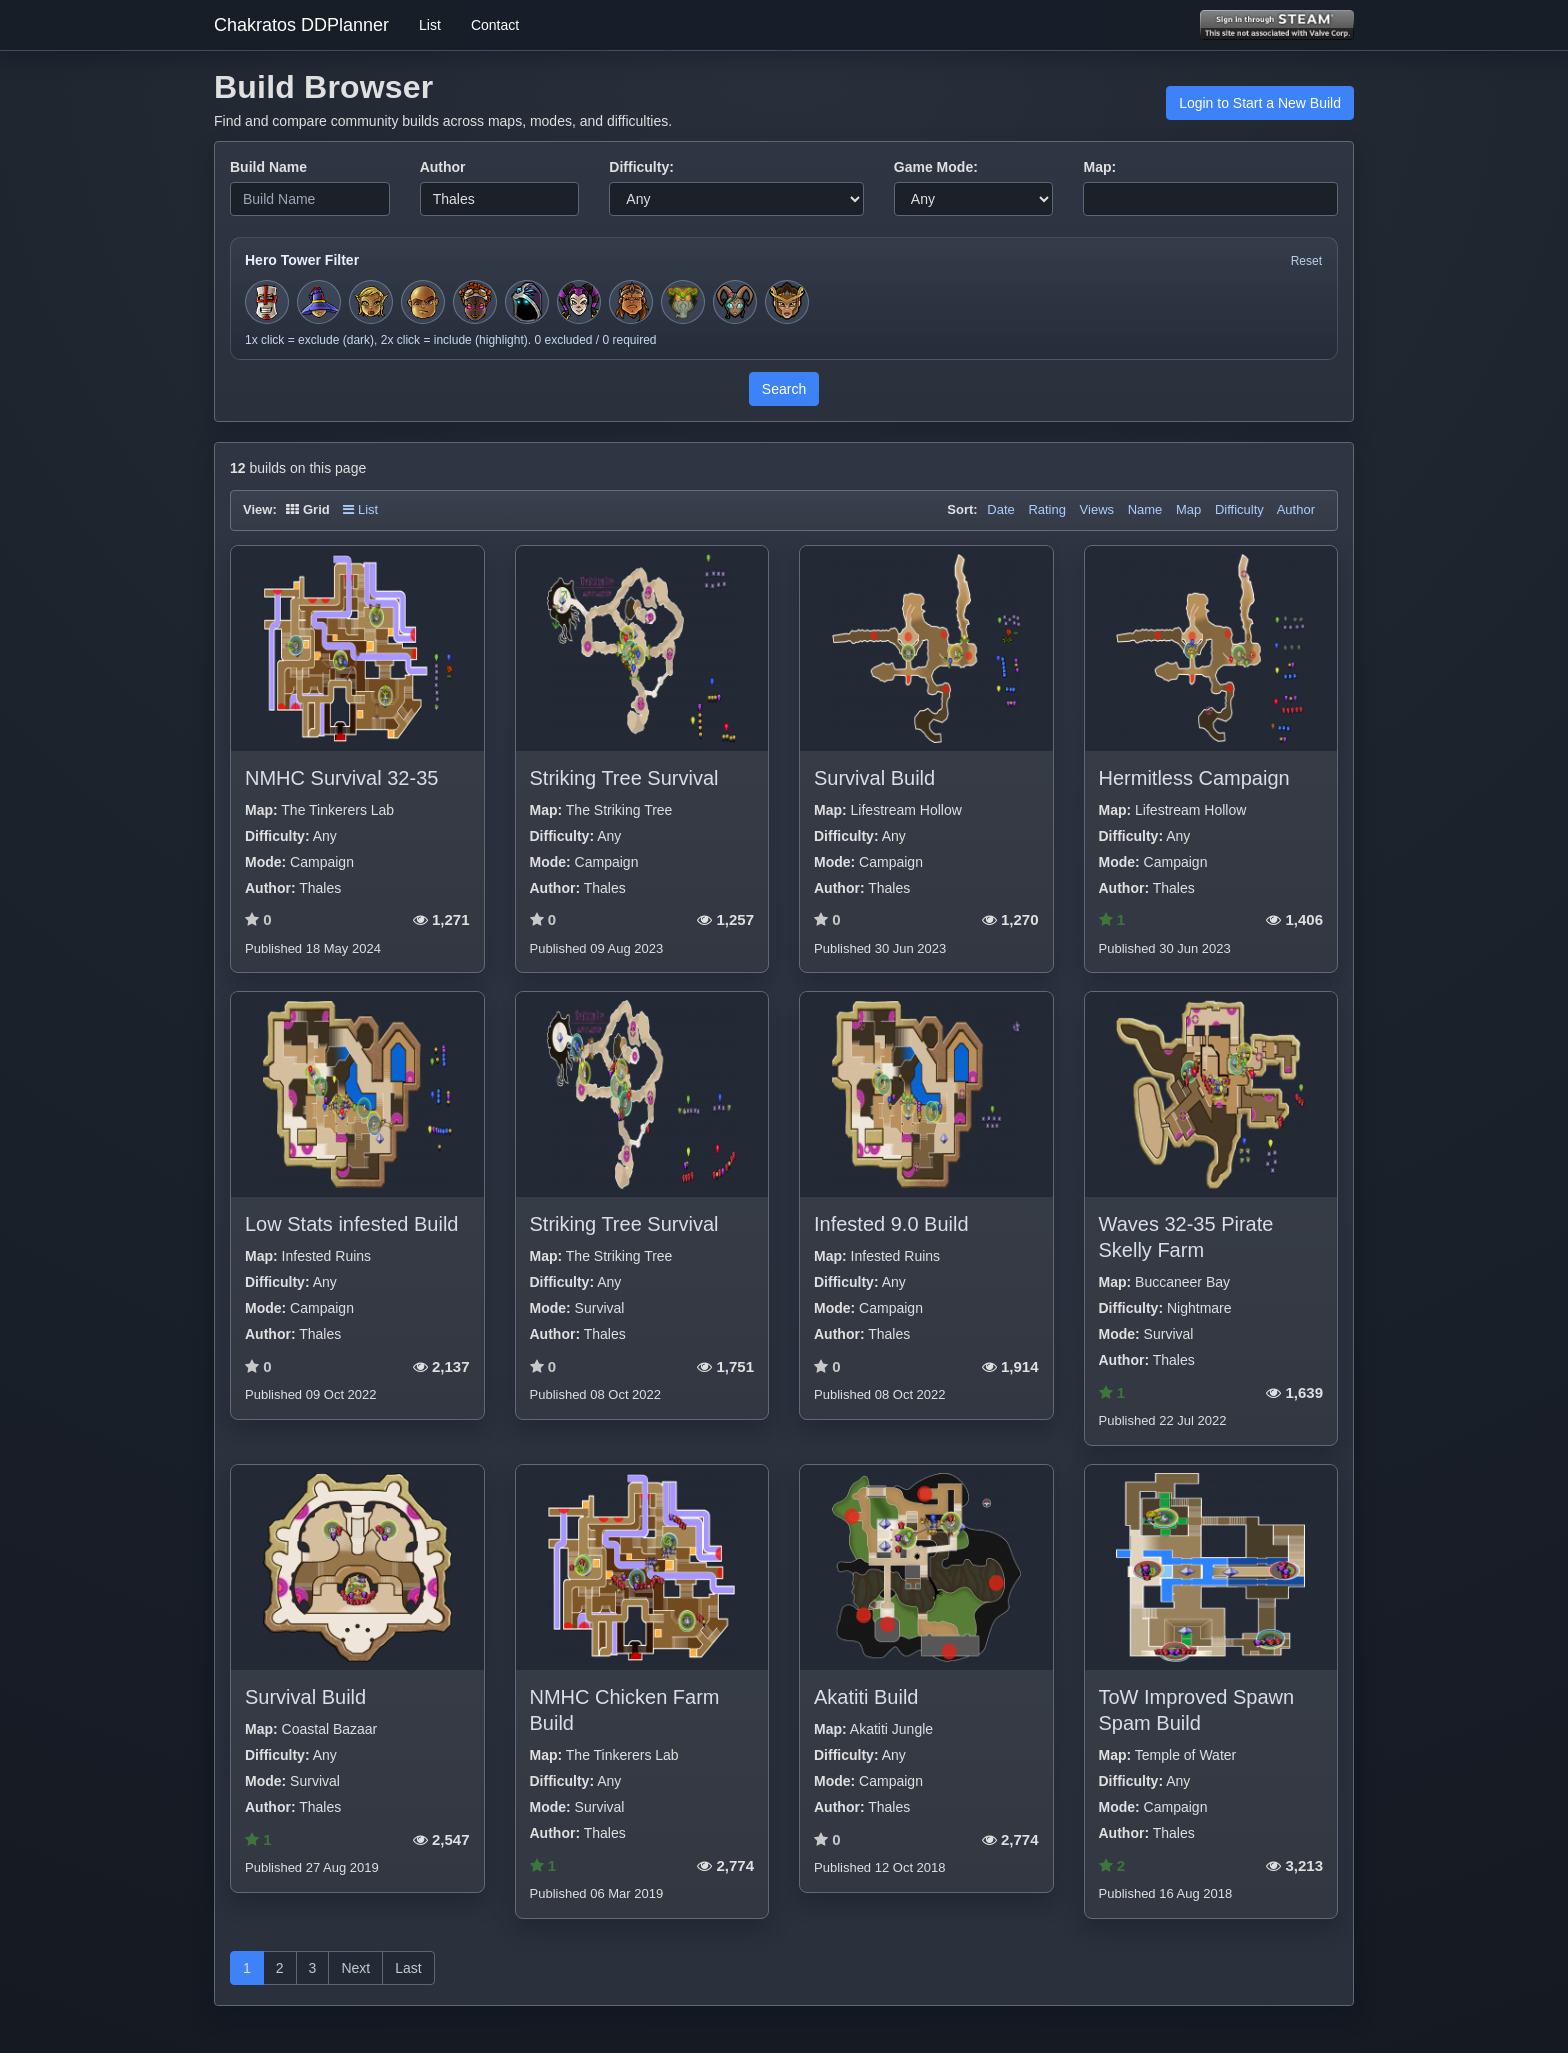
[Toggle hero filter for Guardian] (787, 302)
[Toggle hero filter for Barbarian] (631, 302)
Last (408, 1968)
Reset (1306, 261)
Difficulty (1239, 509)
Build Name (268, 167)
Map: (1099, 167)
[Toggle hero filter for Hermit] (683, 302)
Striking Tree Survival (624, 778)
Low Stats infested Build (351, 1224)
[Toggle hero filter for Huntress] (371, 302)
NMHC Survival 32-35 (341, 778)
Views (1097, 509)
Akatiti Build (866, 1697)
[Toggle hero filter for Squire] (267, 302)
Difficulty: (641, 167)
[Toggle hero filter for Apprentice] (319, 302)
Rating (1047, 509)
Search (784, 389)
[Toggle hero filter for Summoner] (527, 302)
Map (1188, 509)
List (430, 25)
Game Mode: (936, 167)
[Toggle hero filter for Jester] (579, 302)
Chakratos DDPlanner (301, 25)
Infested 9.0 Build (891, 1224)
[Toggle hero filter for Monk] (423, 302)
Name (1145, 509)
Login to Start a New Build (1260, 103)
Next (355, 1968)
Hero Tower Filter (302, 260)
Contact (495, 25)
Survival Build (874, 778)
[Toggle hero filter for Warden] (735, 302)
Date (1000, 509)
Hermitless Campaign (1194, 778)
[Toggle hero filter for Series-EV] (475, 302)
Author (443, 167)
